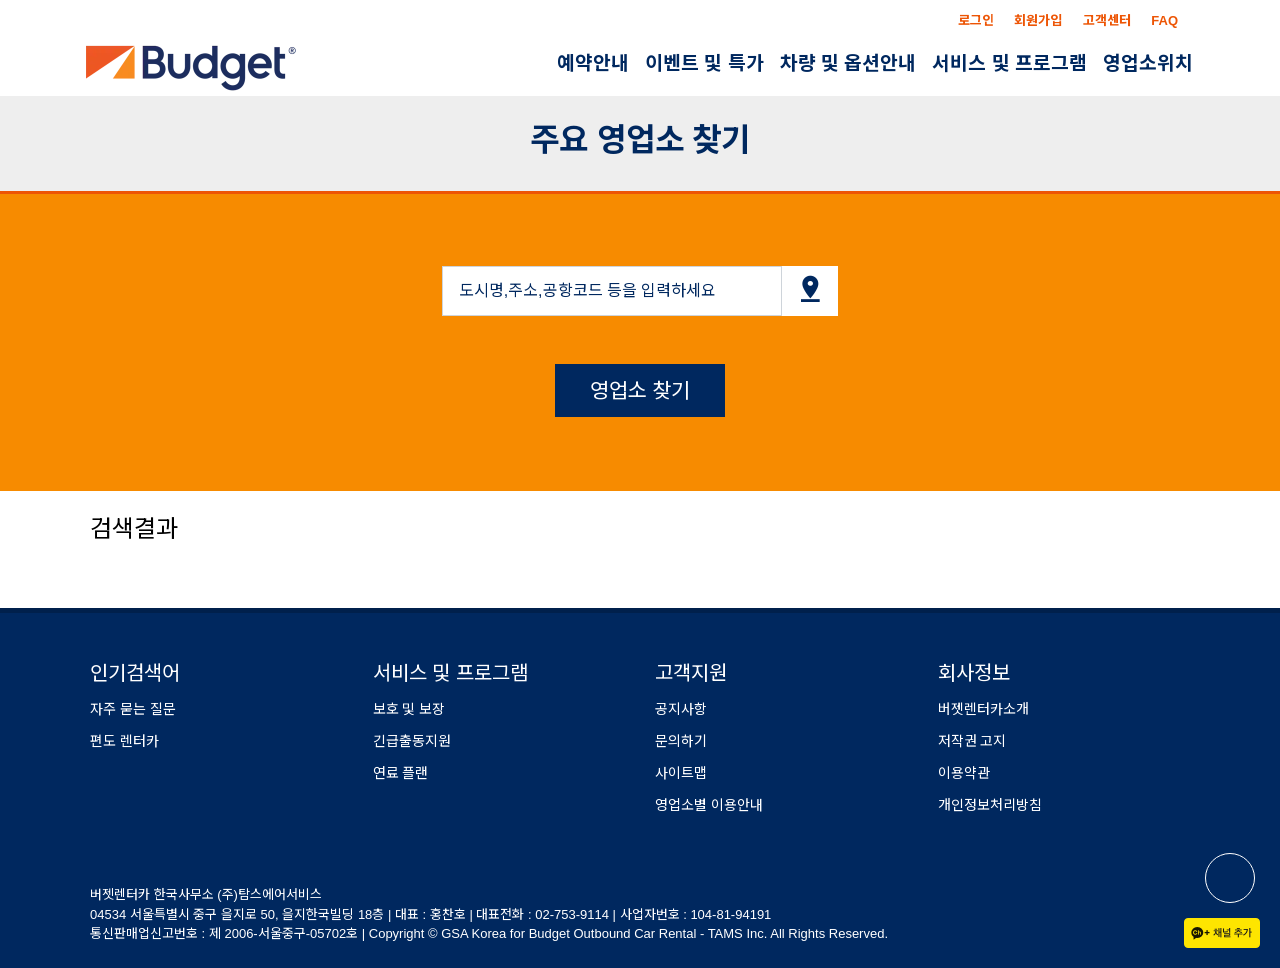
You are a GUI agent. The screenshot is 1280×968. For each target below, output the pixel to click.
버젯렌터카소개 (983, 709)
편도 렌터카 (124, 741)
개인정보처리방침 (990, 805)
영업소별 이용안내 (709, 805)
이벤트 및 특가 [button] (704, 63)
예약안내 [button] (593, 63)
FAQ (1164, 20)
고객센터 (1107, 20)
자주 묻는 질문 (133, 709)
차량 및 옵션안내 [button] (848, 63)
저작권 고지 (972, 741)
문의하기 (681, 741)
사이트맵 (681, 773)
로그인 (976, 20)
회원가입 (1038, 20)
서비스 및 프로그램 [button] (1009, 63)
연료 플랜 (401, 773)
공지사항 (681, 709)
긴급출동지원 (412, 741)
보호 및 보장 (409, 709)
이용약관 (964, 773)
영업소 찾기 (640, 390)
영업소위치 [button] (1148, 63)
